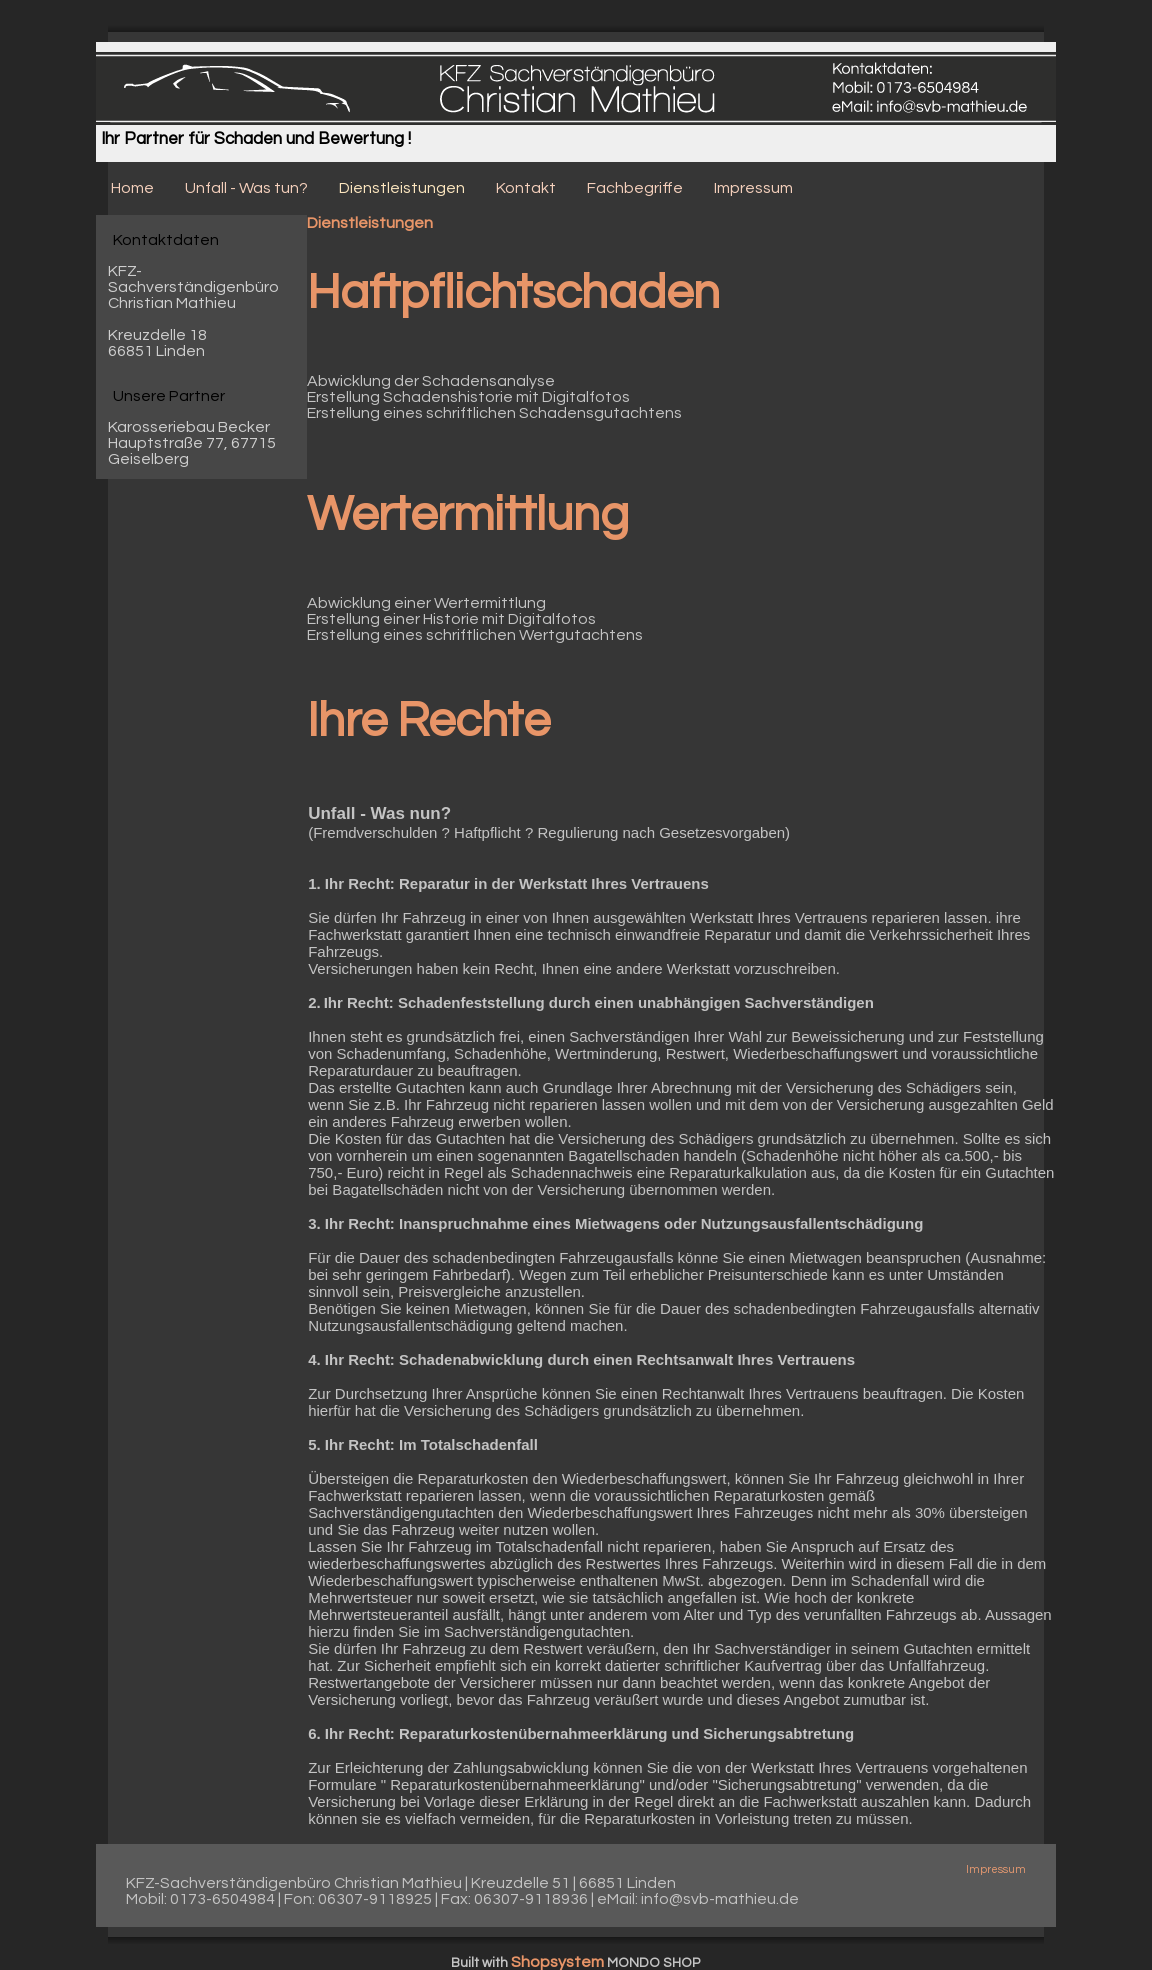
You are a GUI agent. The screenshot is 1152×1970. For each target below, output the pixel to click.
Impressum (996, 1869)
